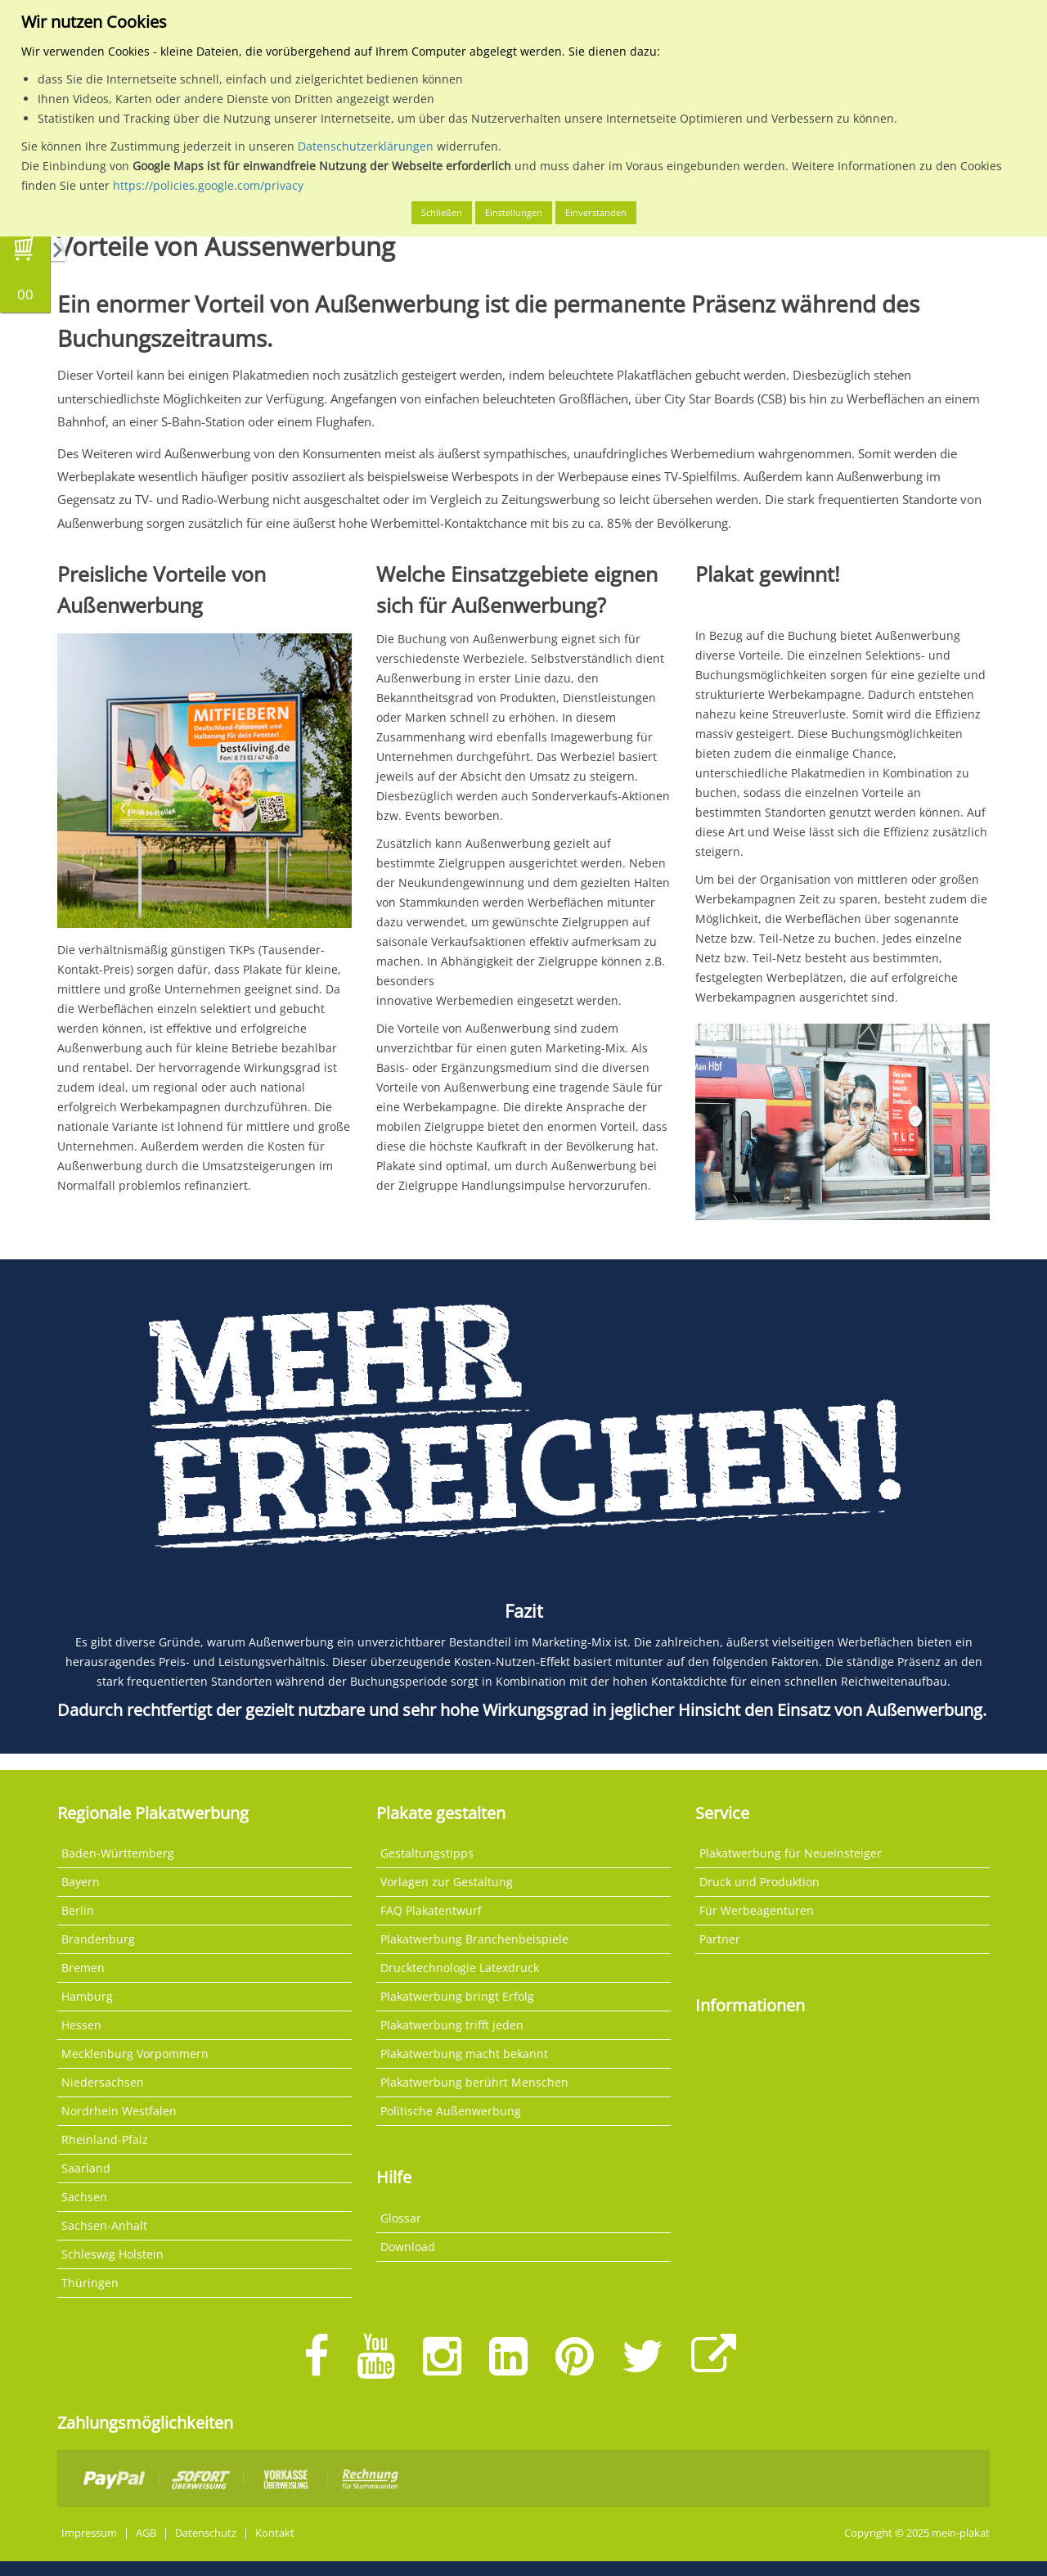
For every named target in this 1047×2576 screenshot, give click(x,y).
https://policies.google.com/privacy (208, 185)
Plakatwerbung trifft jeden (452, 2025)
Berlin (77, 1910)
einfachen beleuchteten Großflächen (526, 398)
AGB (146, 2533)
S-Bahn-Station (203, 421)
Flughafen (343, 421)
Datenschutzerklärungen (366, 146)
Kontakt (274, 2533)
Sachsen (84, 2196)
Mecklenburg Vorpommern (135, 2053)
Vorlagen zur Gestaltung (446, 1881)
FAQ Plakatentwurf (431, 1910)
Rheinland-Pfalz (104, 2139)
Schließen (441, 212)
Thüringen (90, 2282)
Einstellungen (513, 212)
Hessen (81, 2025)
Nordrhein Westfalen (119, 2111)
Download (407, 2246)
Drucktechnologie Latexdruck (459, 1967)
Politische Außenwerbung (450, 2111)
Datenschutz (205, 2533)
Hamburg (87, 1996)
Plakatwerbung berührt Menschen (474, 2082)
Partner (719, 1939)
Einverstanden (596, 212)
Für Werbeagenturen (756, 1910)
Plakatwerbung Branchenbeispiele (474, 1939)
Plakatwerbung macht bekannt (464, 2053)
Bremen (83, 1967)
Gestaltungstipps (427, 1853)
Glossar (400, 2218)
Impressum (89, 2533)
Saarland (85, 2168)
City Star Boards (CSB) (725, 398)
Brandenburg (98, 1939)
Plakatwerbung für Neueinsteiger (790, 1853)
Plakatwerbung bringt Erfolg (457, 1996)
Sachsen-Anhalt (104, 2225)
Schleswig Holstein (112, 2254)
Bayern (80, 1881)
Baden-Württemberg (117, 1853)
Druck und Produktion (759, 1881)
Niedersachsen (102, 2082)
